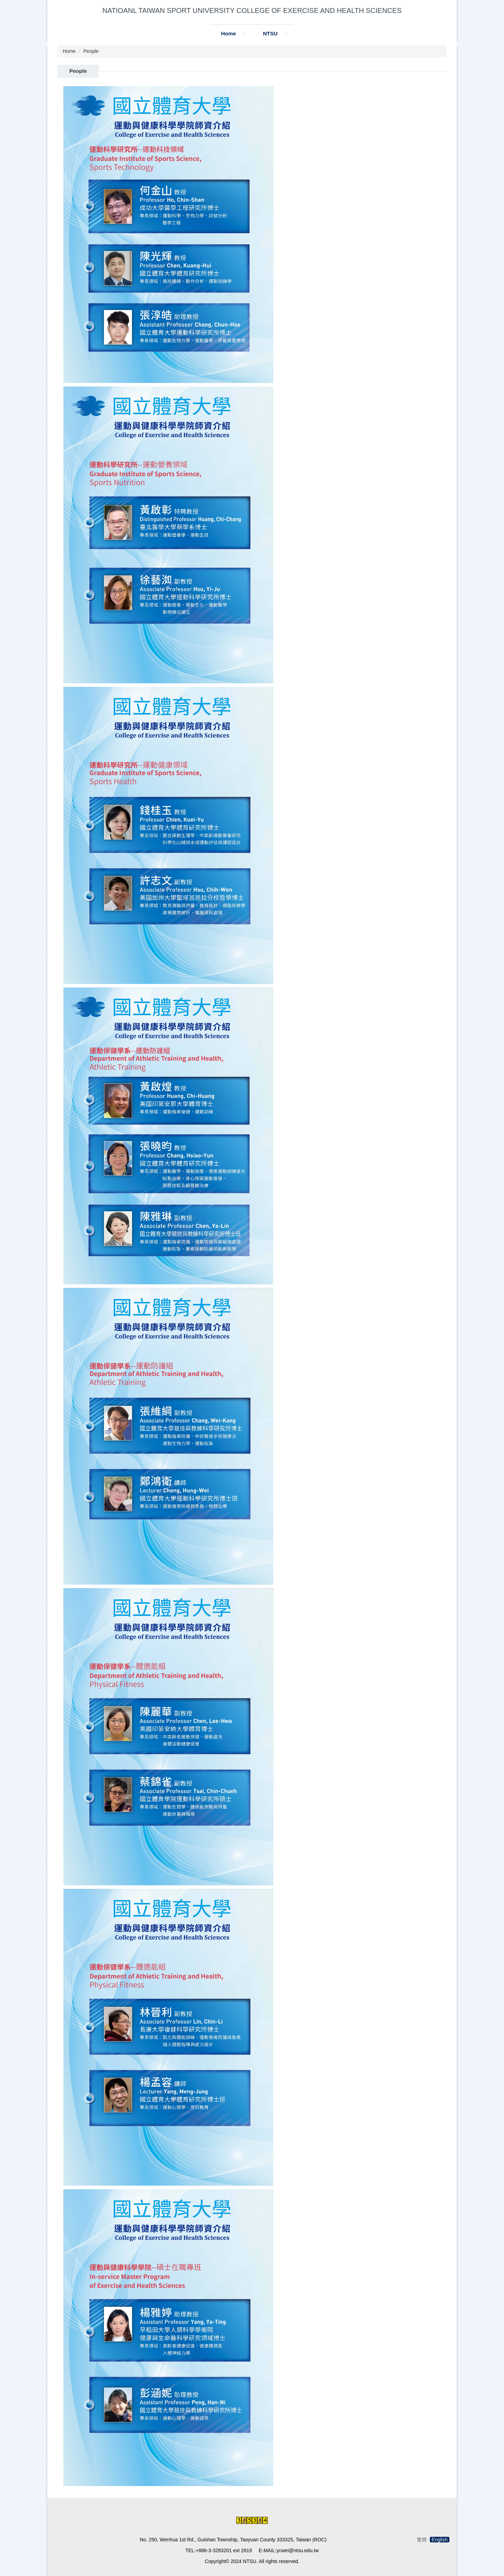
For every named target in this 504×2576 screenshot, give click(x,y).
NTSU (270, 33)
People (91, 51)
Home (228, 33)
